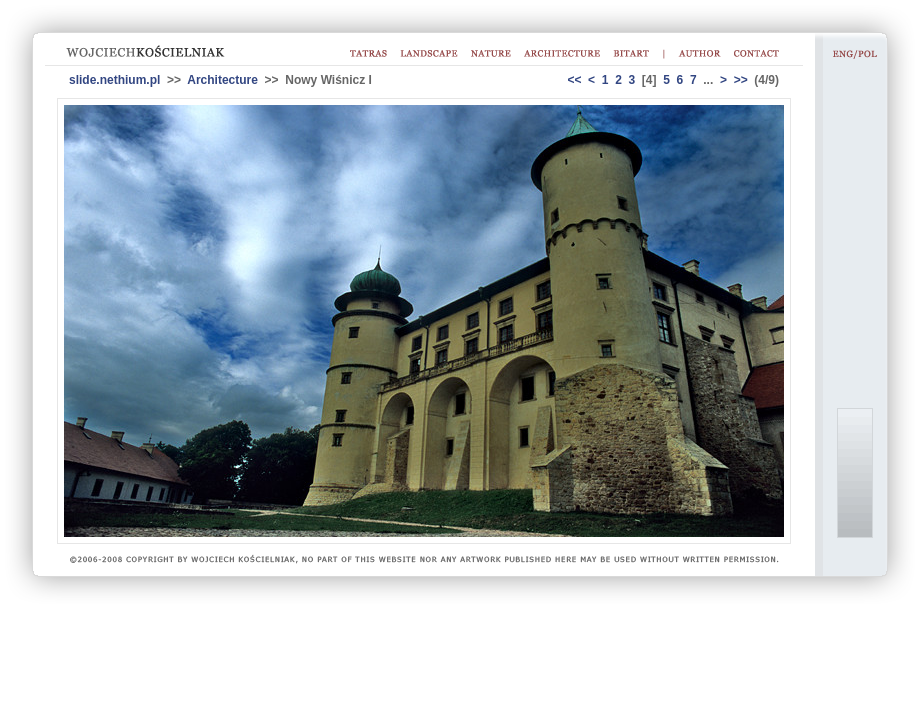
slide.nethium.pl (114, 80)
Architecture (222, 80)
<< (574, 80)
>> (741, 80)
